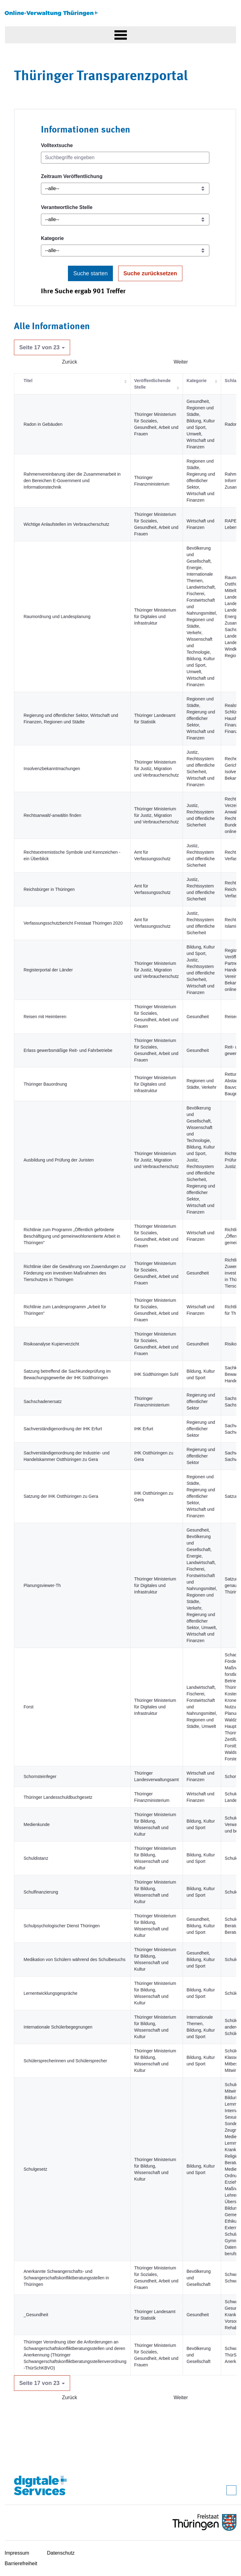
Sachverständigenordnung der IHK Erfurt (63, 1428)
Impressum (17, 2553)
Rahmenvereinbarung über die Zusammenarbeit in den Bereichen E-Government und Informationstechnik (72, 481)
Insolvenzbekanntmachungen (52, 768)
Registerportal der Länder (48, 969)
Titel (28, 380)
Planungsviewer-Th (42, 1585)
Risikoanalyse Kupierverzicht (51, 1343)
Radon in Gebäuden (43, 424)
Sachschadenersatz (43, 1401)
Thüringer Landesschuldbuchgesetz (58, 1797)
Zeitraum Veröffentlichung (71, 176)
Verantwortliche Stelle (66, 207)
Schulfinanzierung (41, 1892)
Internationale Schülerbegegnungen (58, 2027)
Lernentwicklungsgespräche (51, 1993)
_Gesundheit (36, 2314)
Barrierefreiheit (21, 2563)
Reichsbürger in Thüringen (49, 889)
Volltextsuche (57, 145)
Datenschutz (61, 2553)
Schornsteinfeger (40, 1776)
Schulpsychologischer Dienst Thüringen (62, 1925)
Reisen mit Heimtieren (45, 1016)
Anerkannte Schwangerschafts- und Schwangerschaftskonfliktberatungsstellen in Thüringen (66, 2278)
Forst (28, 1706)
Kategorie (52, 238)
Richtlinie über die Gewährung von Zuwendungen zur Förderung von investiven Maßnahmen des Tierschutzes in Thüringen (75, 1273)
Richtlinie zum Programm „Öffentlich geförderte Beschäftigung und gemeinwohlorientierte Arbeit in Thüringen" (72, 1236)
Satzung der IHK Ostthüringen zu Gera (61, 1496)
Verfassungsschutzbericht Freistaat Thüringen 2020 (73, 923)
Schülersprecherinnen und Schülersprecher (65, 2060)
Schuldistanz (36, 1858)
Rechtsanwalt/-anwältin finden (52, 815)
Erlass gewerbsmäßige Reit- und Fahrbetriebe (68, 1050)
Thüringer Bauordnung (45, 1084)
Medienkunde (37, 1824)
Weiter (181, 361)
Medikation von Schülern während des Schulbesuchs (74, 1959)
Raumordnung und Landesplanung (57, 616)
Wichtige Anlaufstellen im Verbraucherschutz (66, 524)
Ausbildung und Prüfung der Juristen (59, 1159)
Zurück (69, 361)
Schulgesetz (35, 2169)
